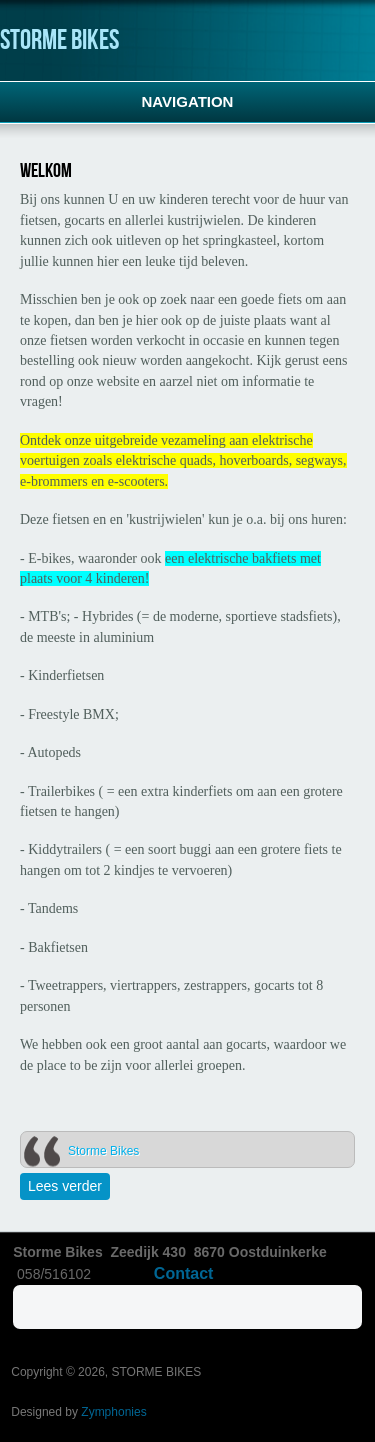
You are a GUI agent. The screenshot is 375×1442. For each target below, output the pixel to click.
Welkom (46, 171)
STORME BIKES (59, 40)
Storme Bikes (103, 1151)
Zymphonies (113, 1412)
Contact (184, 1273)
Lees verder (69, 1185)
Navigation (188, 101)
